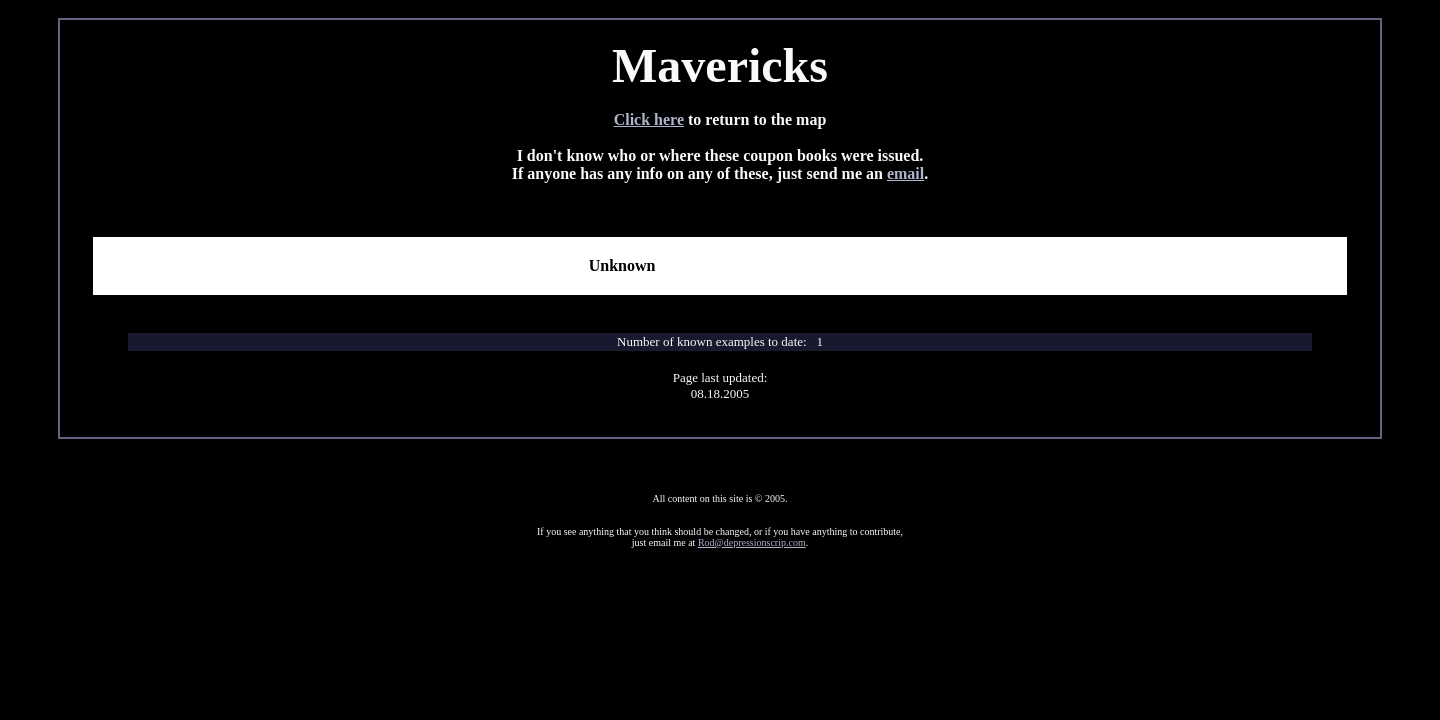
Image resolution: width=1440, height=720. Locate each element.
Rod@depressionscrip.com (752, 542)
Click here (649, 119)
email (905, 173)
